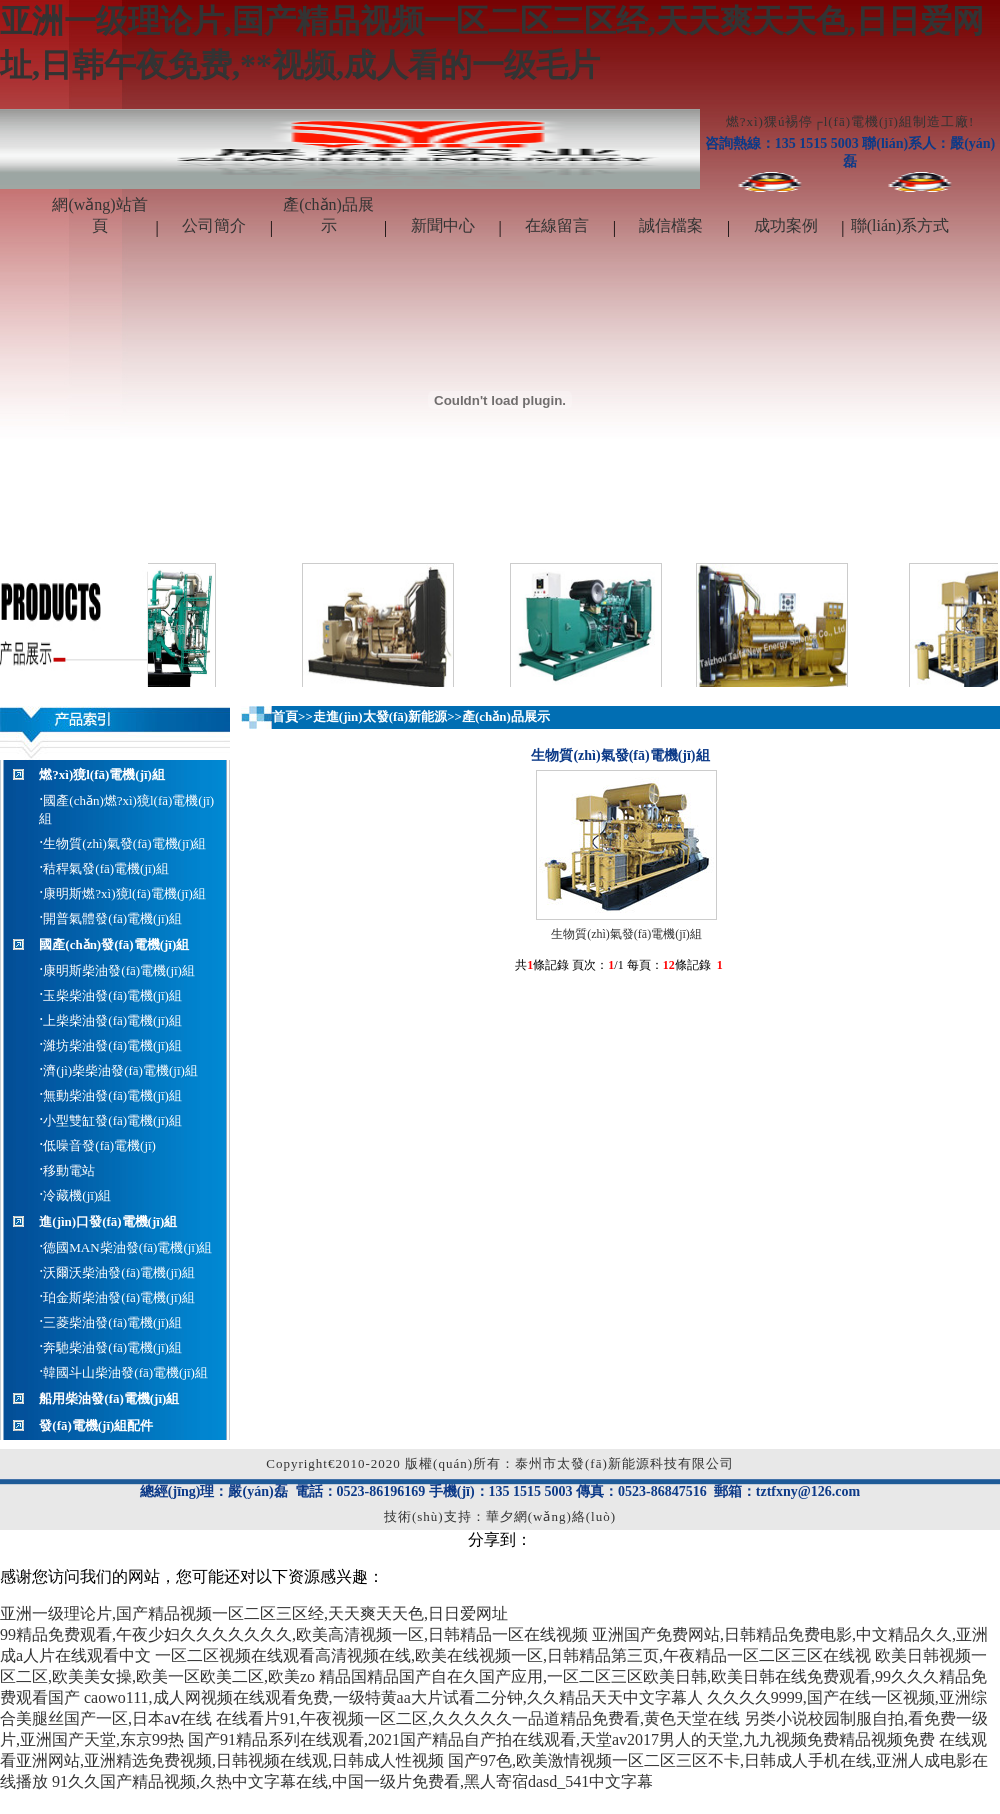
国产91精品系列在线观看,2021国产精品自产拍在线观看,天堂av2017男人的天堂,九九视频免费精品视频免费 (561, 1739)
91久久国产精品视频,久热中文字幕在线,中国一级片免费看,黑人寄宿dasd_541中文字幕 (352, 1781)
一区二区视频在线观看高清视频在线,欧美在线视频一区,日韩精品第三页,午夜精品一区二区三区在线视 (513, 1655)
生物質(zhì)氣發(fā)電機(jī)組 (626, 934)
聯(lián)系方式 (900, 225)
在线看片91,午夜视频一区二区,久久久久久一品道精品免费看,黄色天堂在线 (478, 1718)
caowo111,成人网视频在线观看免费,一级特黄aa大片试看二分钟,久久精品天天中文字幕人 (393, 1697)
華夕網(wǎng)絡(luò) (551, 1516)
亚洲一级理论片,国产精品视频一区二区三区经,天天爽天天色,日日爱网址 (254, 1613)
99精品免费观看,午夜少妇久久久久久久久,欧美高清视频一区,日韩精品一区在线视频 (294, 1634)
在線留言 (557, 225)
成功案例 (786, 225)
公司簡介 (214, 225)
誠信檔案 (671, 225)
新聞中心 (443, 225)
